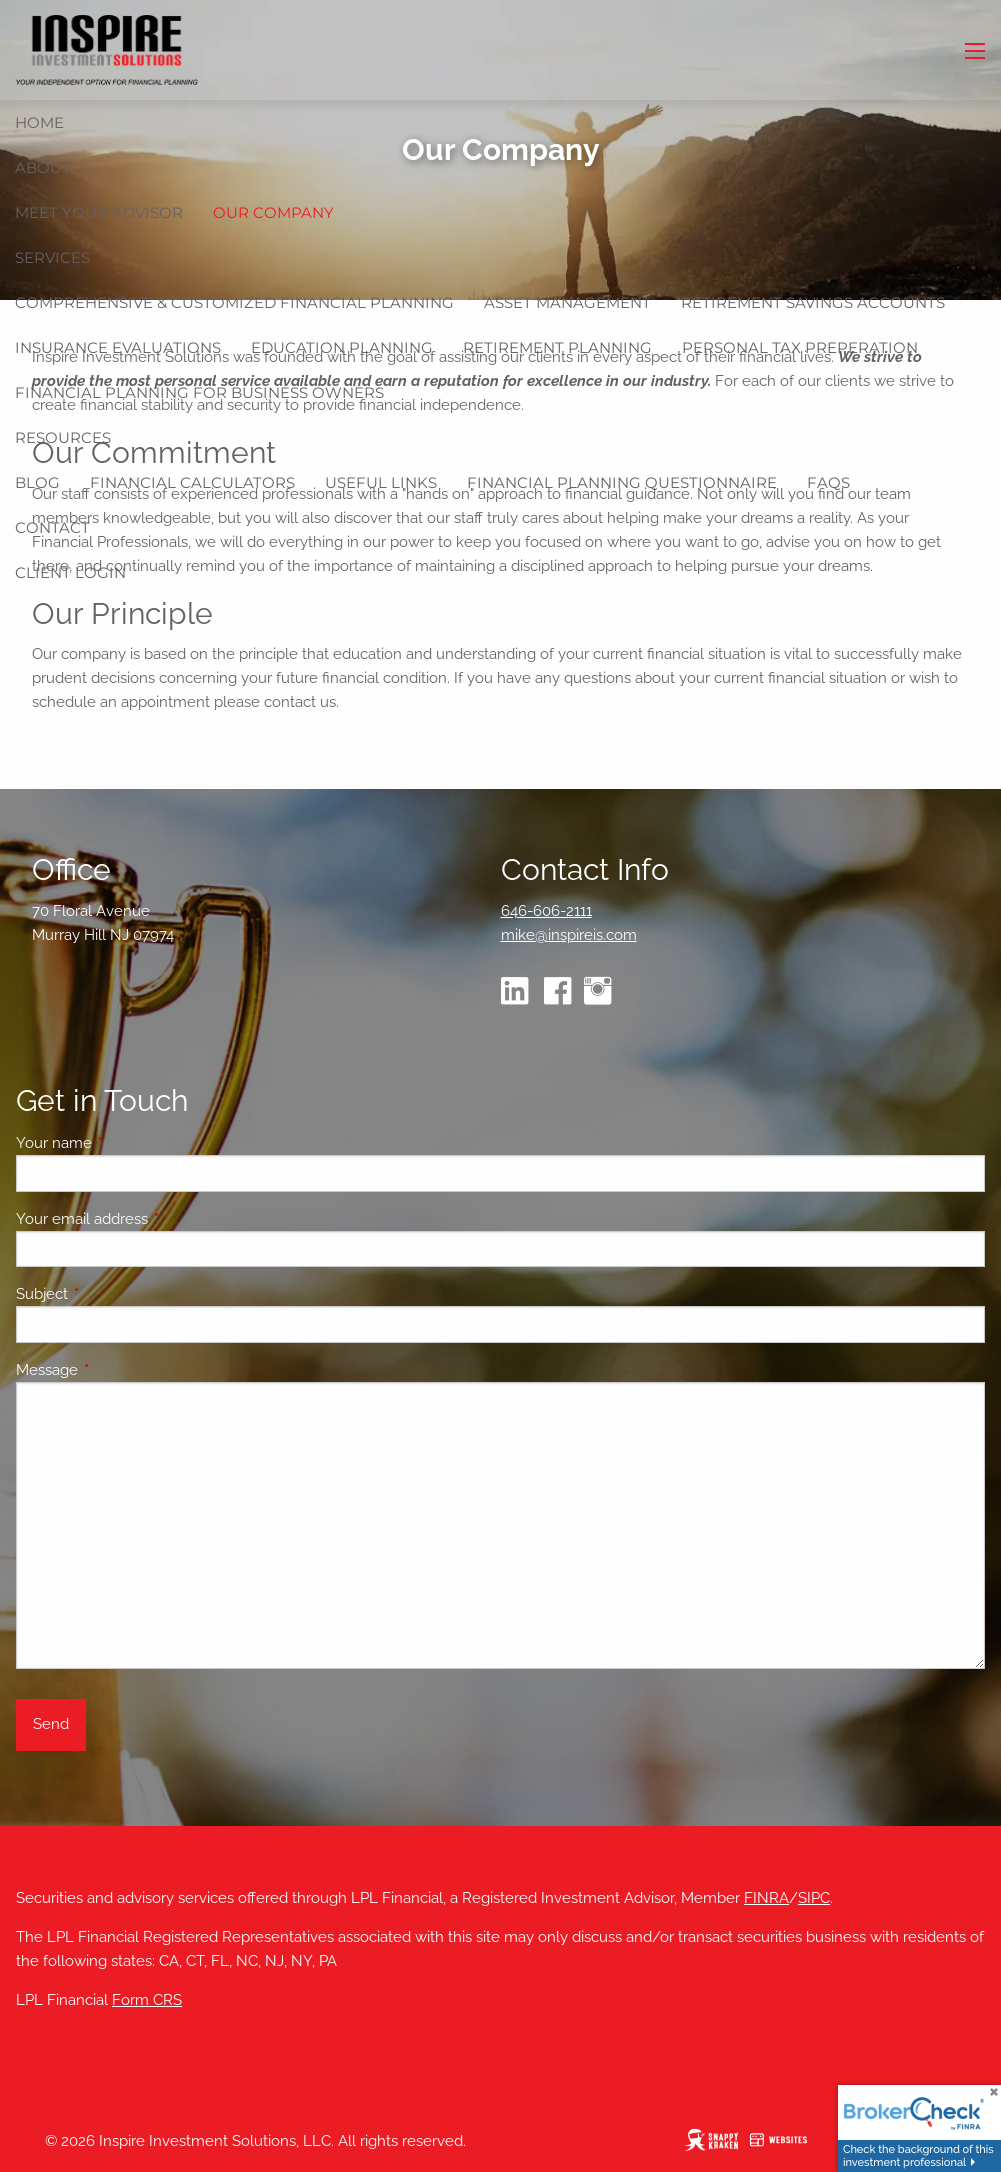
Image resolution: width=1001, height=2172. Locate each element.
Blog (37, 482)
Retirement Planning (557, 347)
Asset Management (567, 302)
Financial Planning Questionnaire (622, 482)
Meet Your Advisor (99, 212)
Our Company (273, 212)
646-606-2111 (546, 911)
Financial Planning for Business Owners (199, 392)
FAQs (828, 482)
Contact (52, 527)
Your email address (154, 1219)
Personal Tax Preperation (800, 347)
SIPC (814, 1898)
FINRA (766, 1898)
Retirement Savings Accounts (813, 302)
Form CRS (147, 2000)
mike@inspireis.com (569, 935)
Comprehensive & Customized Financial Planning (234, 302)
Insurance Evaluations (118, 347)
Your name (126, 1143)
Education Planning (342, 347)
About (43, 167)
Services (52, 257)
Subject (114, 1294)
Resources (63, 437)
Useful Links (381, 482)
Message (119, 1370)
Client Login (70, 572)
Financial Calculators (192, 482)
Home (39, 122)
